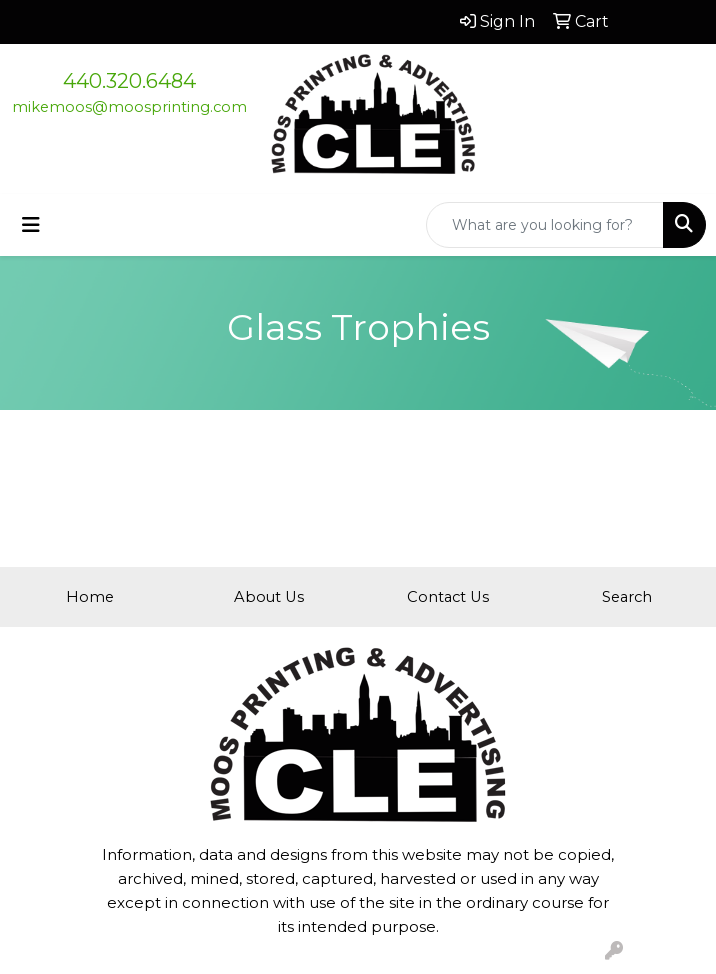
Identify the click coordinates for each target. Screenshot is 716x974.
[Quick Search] (545, 225)
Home (90, 597)
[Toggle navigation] (31, 225)
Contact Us (448, 597)
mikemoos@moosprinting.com (129, 107)
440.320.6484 (129, 81)
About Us (269, 597)
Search (627, 597)
